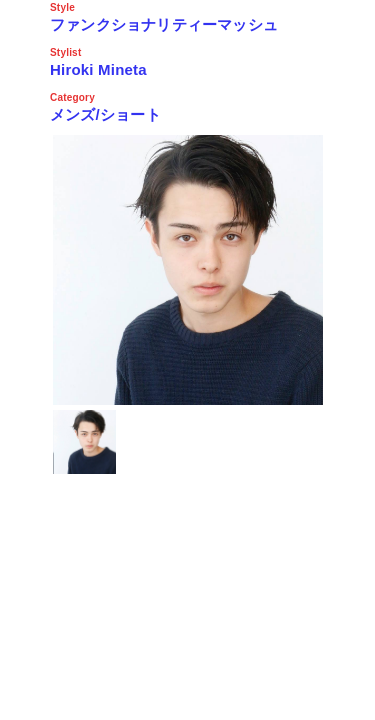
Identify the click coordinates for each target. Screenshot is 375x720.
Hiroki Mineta (98, 69)
